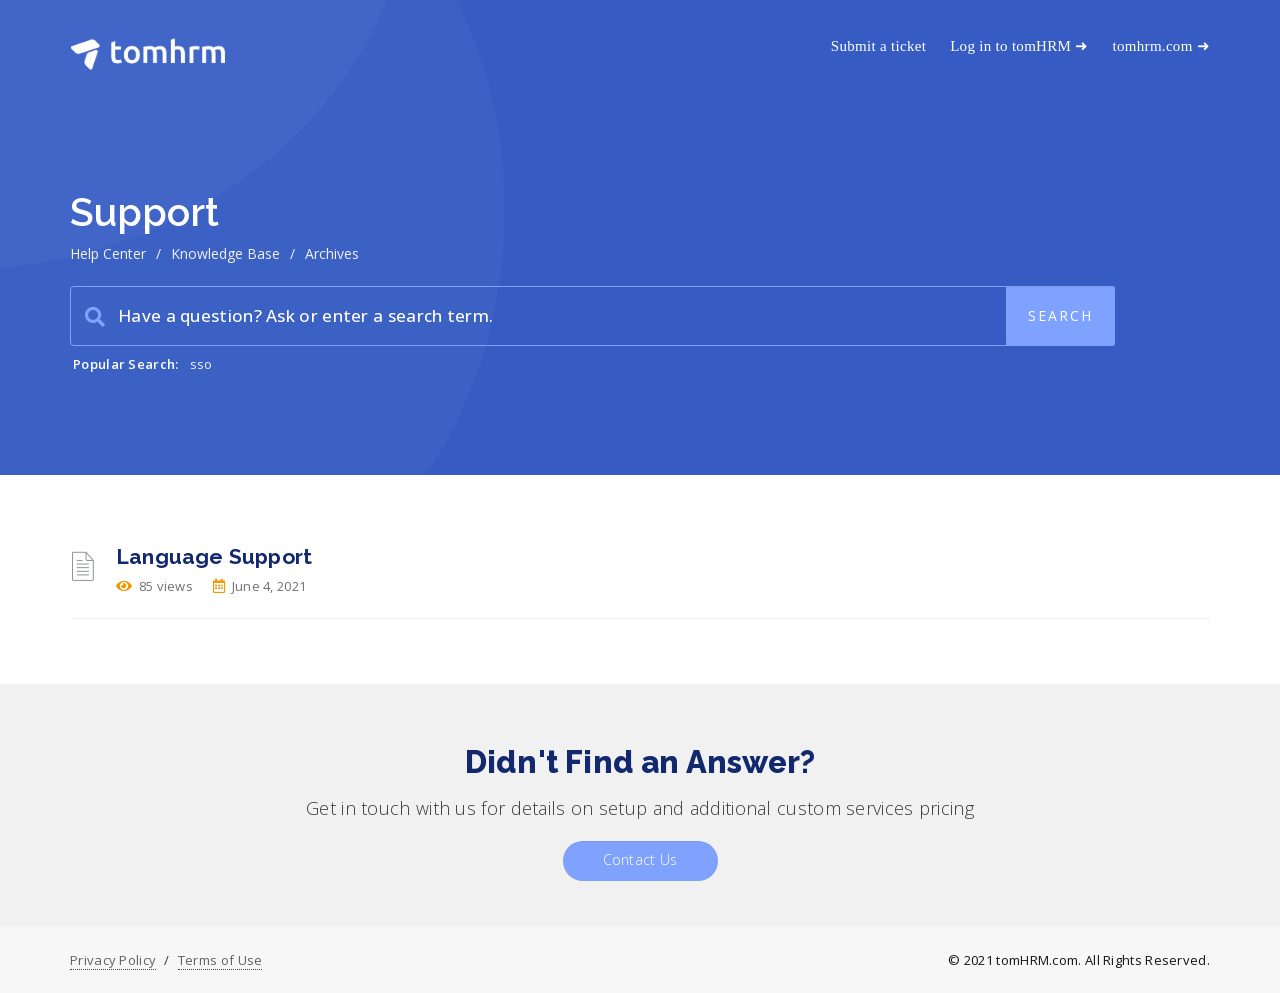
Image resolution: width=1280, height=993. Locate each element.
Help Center (108, 253)
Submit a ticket (878, 46)
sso (201, 364)
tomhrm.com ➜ (1161, 46)
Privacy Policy (113, 960)
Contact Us (640, 859)
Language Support (214, 556)
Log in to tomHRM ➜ (1019, 46)
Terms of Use (220, 960)
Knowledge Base (225, 253)
